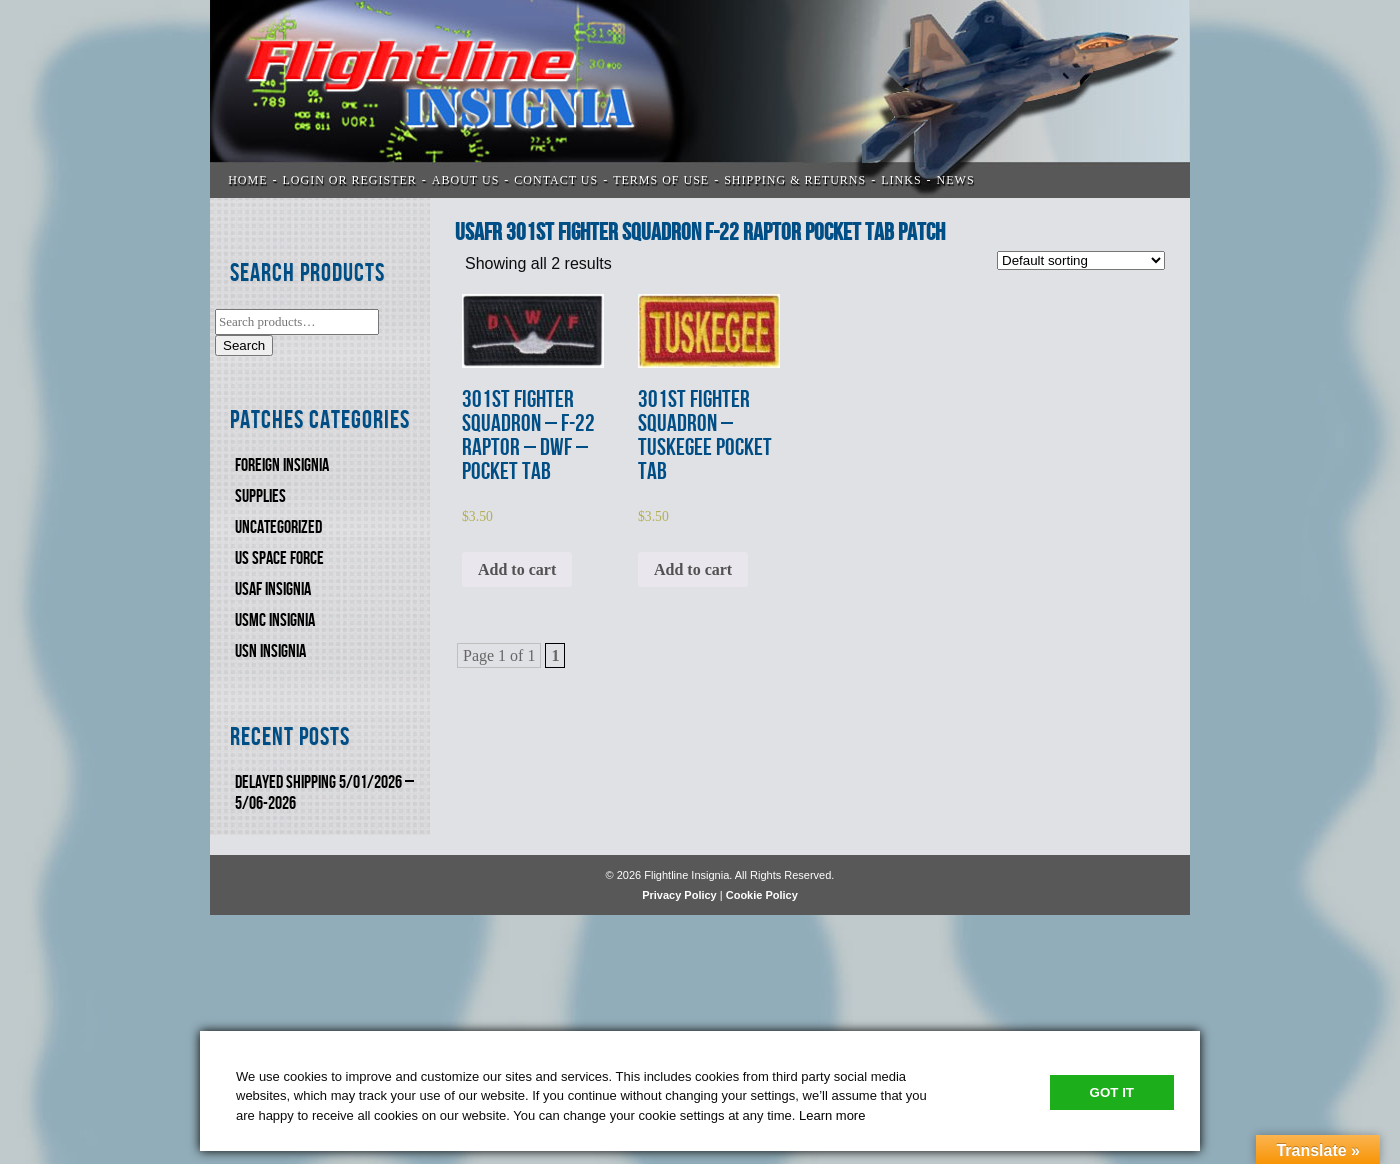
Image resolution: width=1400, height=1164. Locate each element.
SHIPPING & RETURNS (795, 180)
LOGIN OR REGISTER (350, 180)
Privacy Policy (679, 895)
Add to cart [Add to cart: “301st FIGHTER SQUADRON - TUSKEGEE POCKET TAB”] (693, 569)
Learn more (832, 1115)
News (956, 180)
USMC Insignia (275, 620)
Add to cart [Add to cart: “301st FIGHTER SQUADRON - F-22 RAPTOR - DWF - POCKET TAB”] (517, 569)
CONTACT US (556, 180)
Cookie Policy (762, 895)
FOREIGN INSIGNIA (282, 465)
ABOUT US (465, 180)
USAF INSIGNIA (273, 589)
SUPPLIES (260, 496)
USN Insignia (270, 651)
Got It (1112, 1092)
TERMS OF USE (661, 180)
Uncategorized (278, 527)
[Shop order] (1081, 260)
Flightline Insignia (700, 99)
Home (247, 180)
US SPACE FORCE (279, 558)
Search (244, 345)
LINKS (901, 180)
